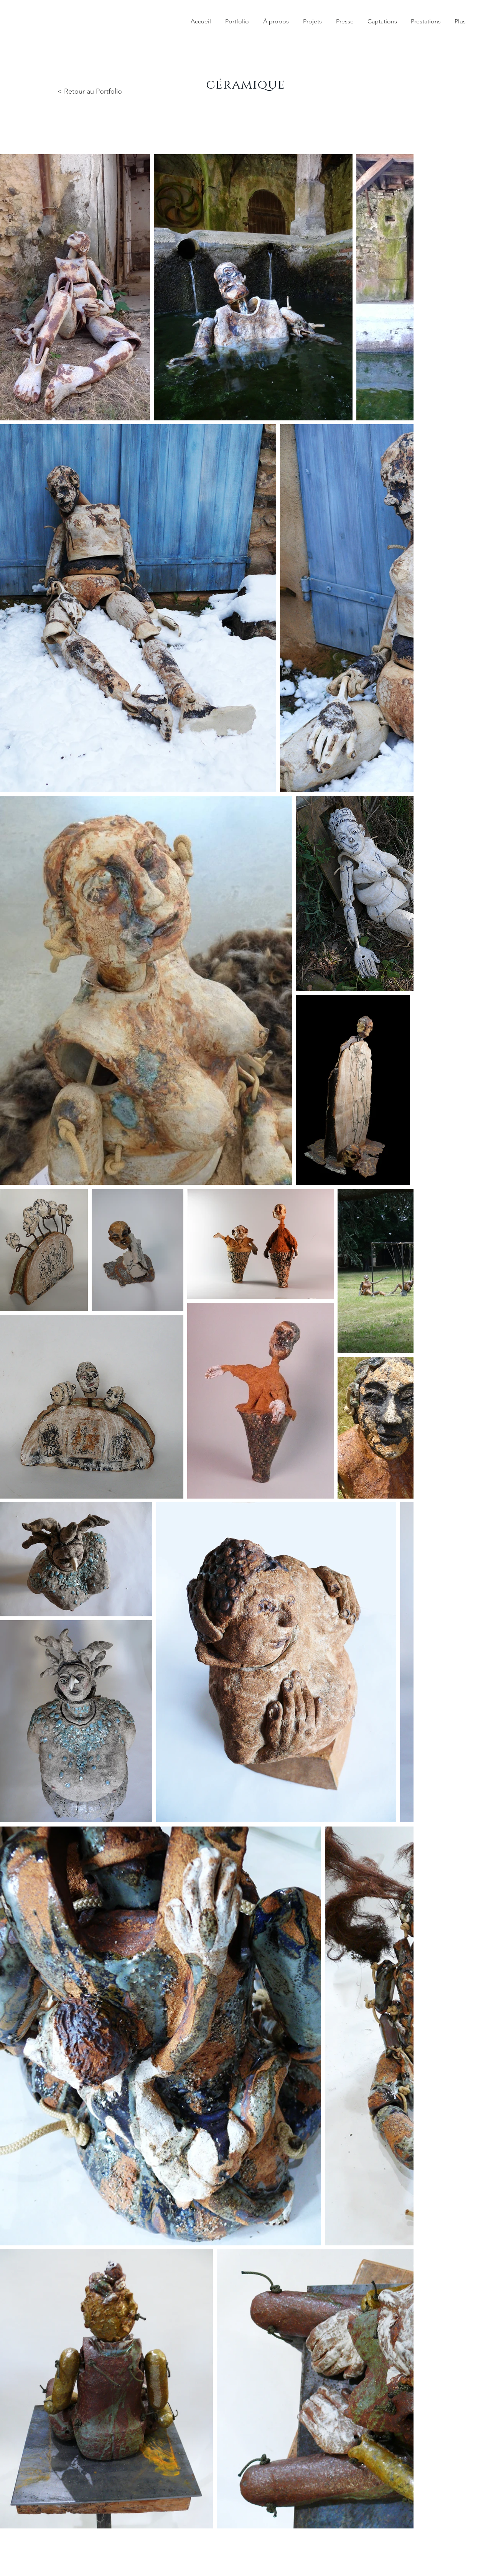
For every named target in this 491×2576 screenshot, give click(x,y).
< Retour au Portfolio (90, 91)
